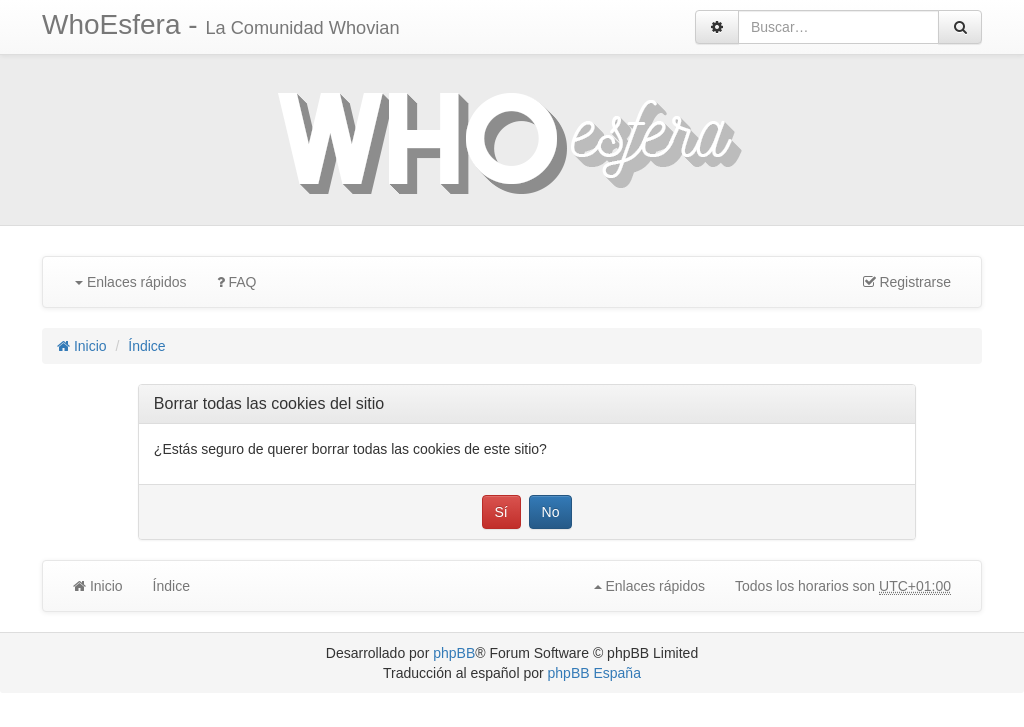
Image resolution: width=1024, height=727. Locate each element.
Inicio (82, 346)
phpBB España (594, 673)
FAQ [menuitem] (237, 282)
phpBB (454, 653)
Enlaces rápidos (131, 282)
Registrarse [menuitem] (907, 282)
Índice (146, 346)
